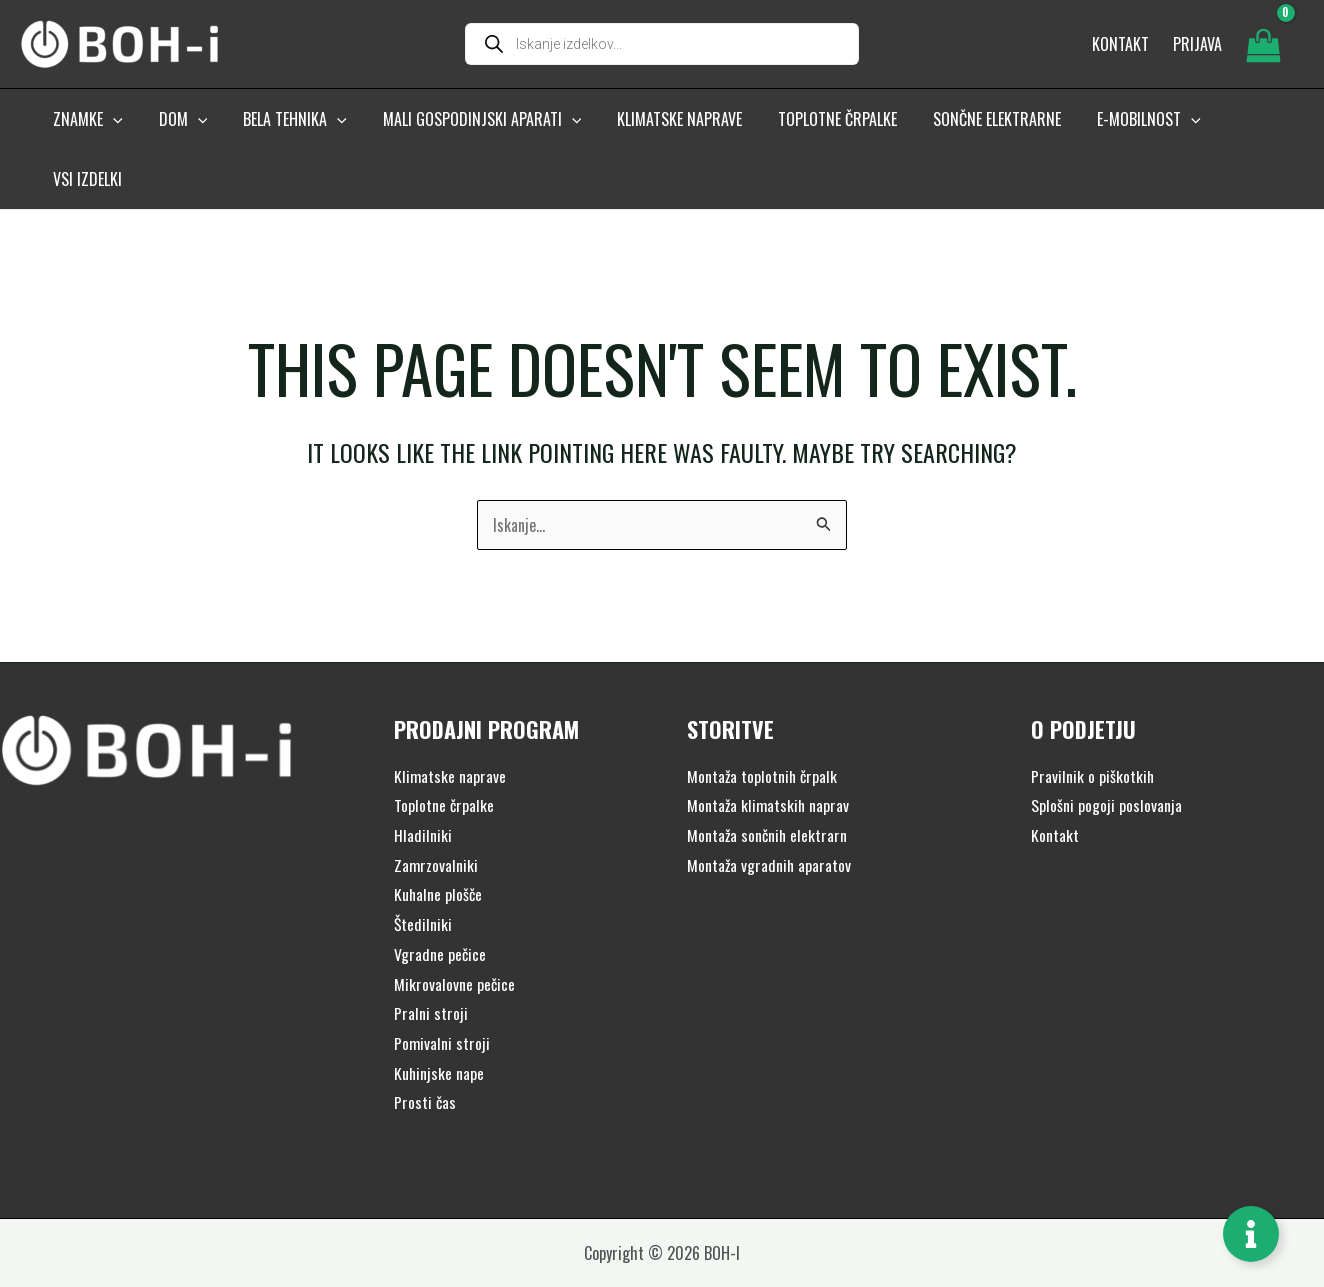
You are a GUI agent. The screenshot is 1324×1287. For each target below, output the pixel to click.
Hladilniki (423, 783)
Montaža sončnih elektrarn (768, 783)
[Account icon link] (1197, 48)
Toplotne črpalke (444, 753)
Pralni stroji (431, 961)
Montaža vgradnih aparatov (770, 813)
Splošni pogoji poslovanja (1106, 753)
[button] (112, 127)
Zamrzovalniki (436, 813)
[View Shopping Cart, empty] (1263, 48)
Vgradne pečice (440, 902)
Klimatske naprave (450, 724)
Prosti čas (425, 1050)
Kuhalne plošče (439, 842)
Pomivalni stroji (442, 991)
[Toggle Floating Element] (1251, 1234)
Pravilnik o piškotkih (1093, 724)
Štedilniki (423, 872)
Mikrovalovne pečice (455, 932)
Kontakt (1055, 783)
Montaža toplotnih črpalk (763, 724)
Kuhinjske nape (439, 1021)
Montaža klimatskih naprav (769, 753)
